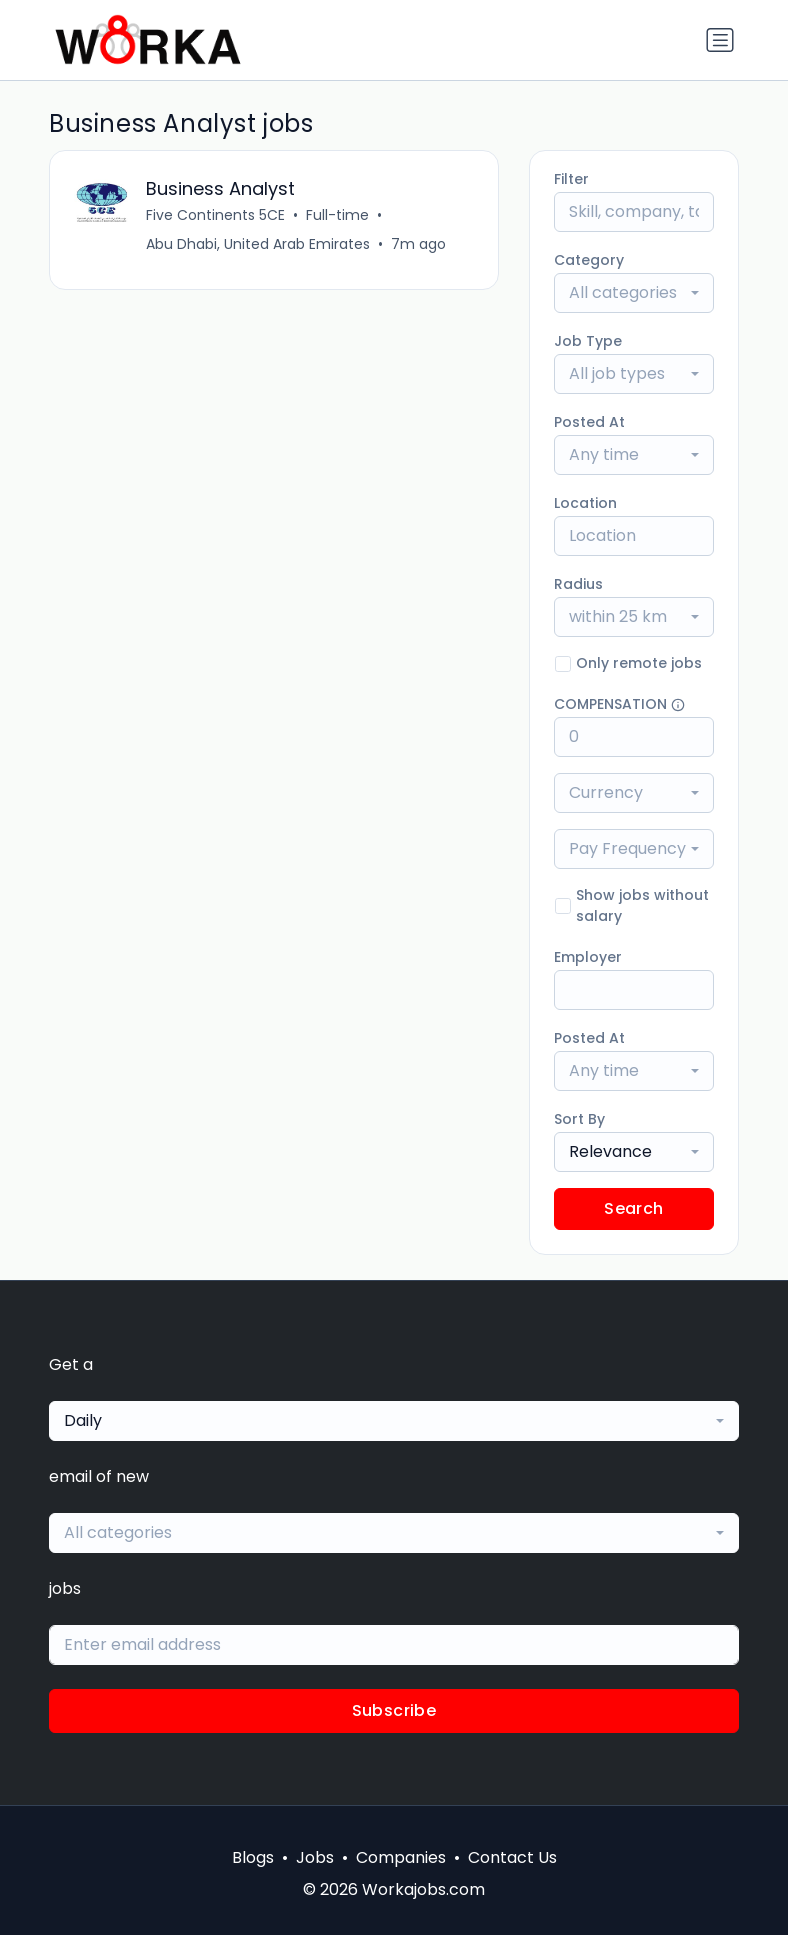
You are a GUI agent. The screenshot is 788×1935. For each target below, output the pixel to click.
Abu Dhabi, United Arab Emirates (258, 244)
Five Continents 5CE (215, 215)
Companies (401, 1857)
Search (633, 1208)
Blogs (253, 1857)
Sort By (579, 1119)
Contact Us (512, 1857)
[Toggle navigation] (720, 40)
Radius (578, 584)
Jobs (315, 1857)
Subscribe (394, 1710)
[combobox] (634, 293)
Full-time (337, 215)
